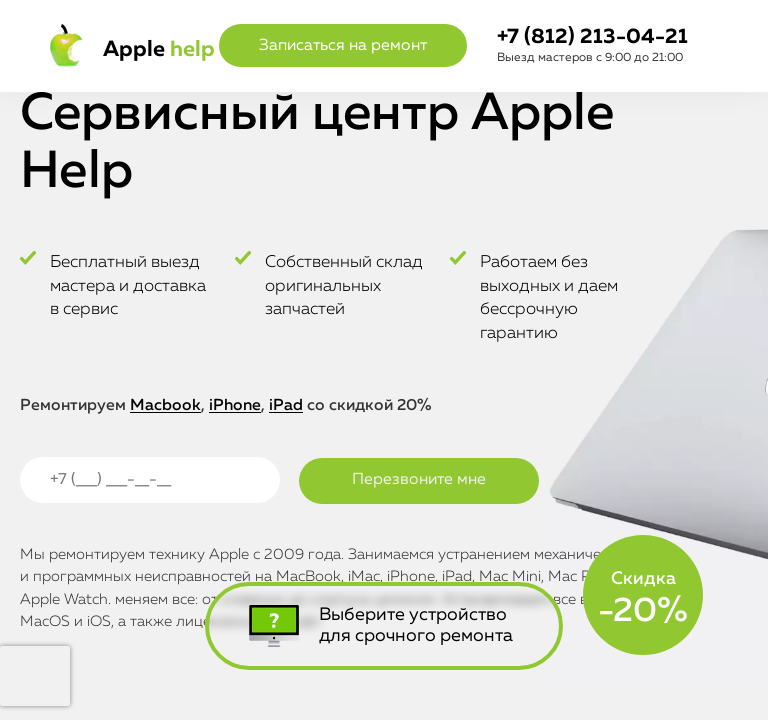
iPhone (235, 406)
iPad (286, 406)
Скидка (643, 599)
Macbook (165, 406)
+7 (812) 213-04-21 (592, 37)
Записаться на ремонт (343, 46)
